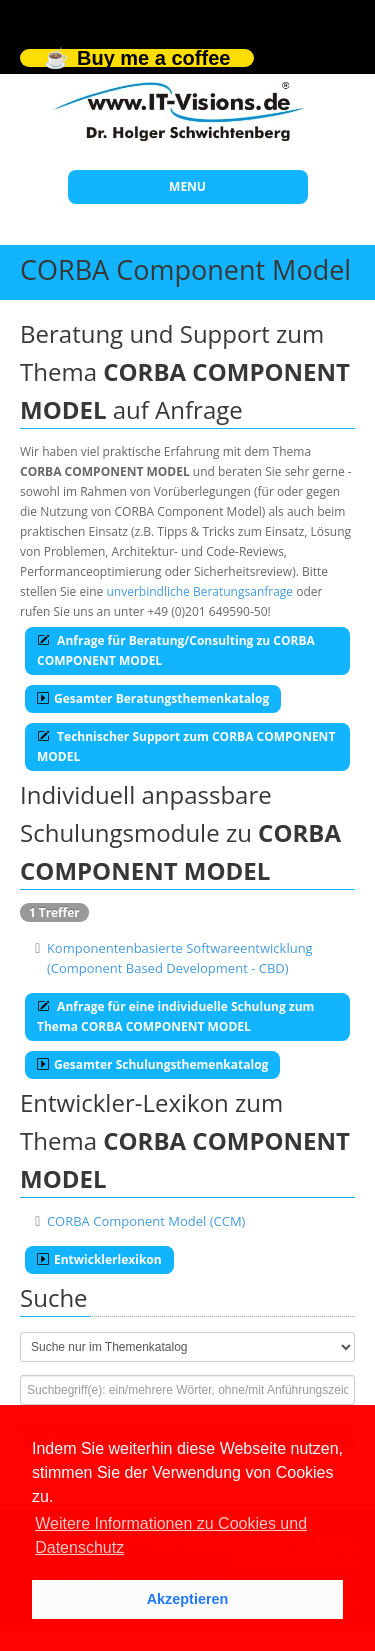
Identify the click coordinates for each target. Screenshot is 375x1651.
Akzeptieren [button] (188, 1599)
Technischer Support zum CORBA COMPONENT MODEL (186, 746)
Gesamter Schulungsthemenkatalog (152, 1064)
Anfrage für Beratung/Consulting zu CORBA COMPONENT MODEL (176, 650)
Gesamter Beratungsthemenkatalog (153, 698)
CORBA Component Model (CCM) (146, 1221)
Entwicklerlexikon (99, 1259)
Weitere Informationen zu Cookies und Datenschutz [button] (171, 1535)
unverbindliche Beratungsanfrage (199, 591)
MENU (187, 186)
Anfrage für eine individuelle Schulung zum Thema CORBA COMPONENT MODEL (175, 1016)
